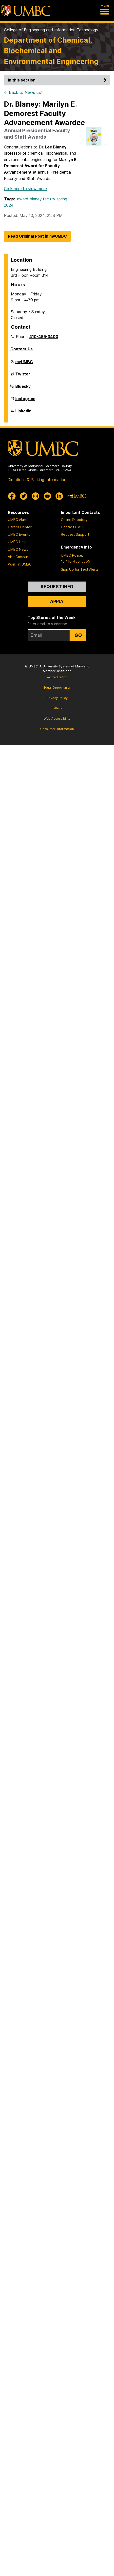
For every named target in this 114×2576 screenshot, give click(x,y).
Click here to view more (25, 188)
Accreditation (57, 677)
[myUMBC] (76, 496)
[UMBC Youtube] (47, 496)
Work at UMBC (20, 564)
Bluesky (23, 388)
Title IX (57, 708)
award (22, 198)
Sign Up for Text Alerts (79, 569)
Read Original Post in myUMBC (37, 236)
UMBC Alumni (18, 520)
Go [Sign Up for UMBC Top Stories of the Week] (78, 635)
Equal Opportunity (57, 687)
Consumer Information (57, 729)
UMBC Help (17, 542)
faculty (49, 198)
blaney (36, 198)
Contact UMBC (73, 527)
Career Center (20, 527)
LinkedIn (23, 413)
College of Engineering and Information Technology (51, 29)
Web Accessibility (57, 718)
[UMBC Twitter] (23, 496)
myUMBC (24, 364)
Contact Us (21, 348)
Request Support (75, 534)
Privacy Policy (57, 698)
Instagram (25, 400)
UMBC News (18, 549)
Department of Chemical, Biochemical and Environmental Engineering (51, 50)
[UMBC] (25, 10)
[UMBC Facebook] (11, 496)
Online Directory (74, 520)
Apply (57, 601)
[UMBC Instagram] (35, 496)
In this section (58, 80)
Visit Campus (18, 557)
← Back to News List (23, 92)
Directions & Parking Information (36, 479)
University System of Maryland (66, 666)
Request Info (57, 586)
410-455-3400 (43, 336)
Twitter (22, 376)
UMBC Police (71, 555)
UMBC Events (19, 534)
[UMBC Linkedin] (59, 496)
